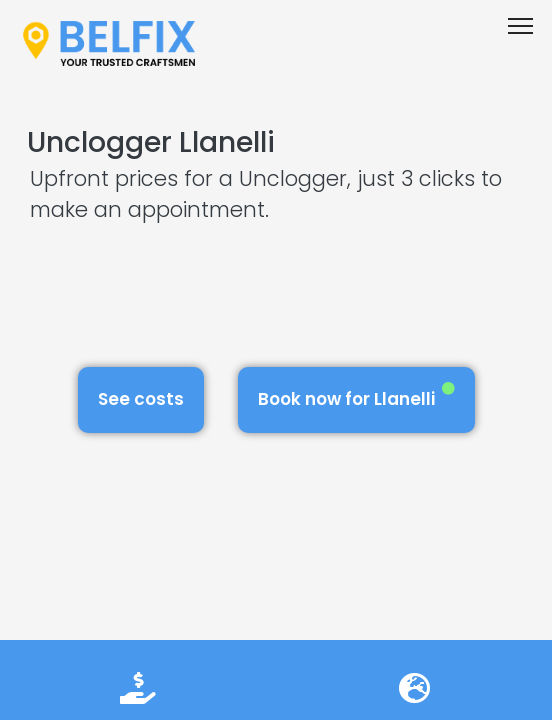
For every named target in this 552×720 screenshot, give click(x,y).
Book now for (356, 396)
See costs (141, 399)
